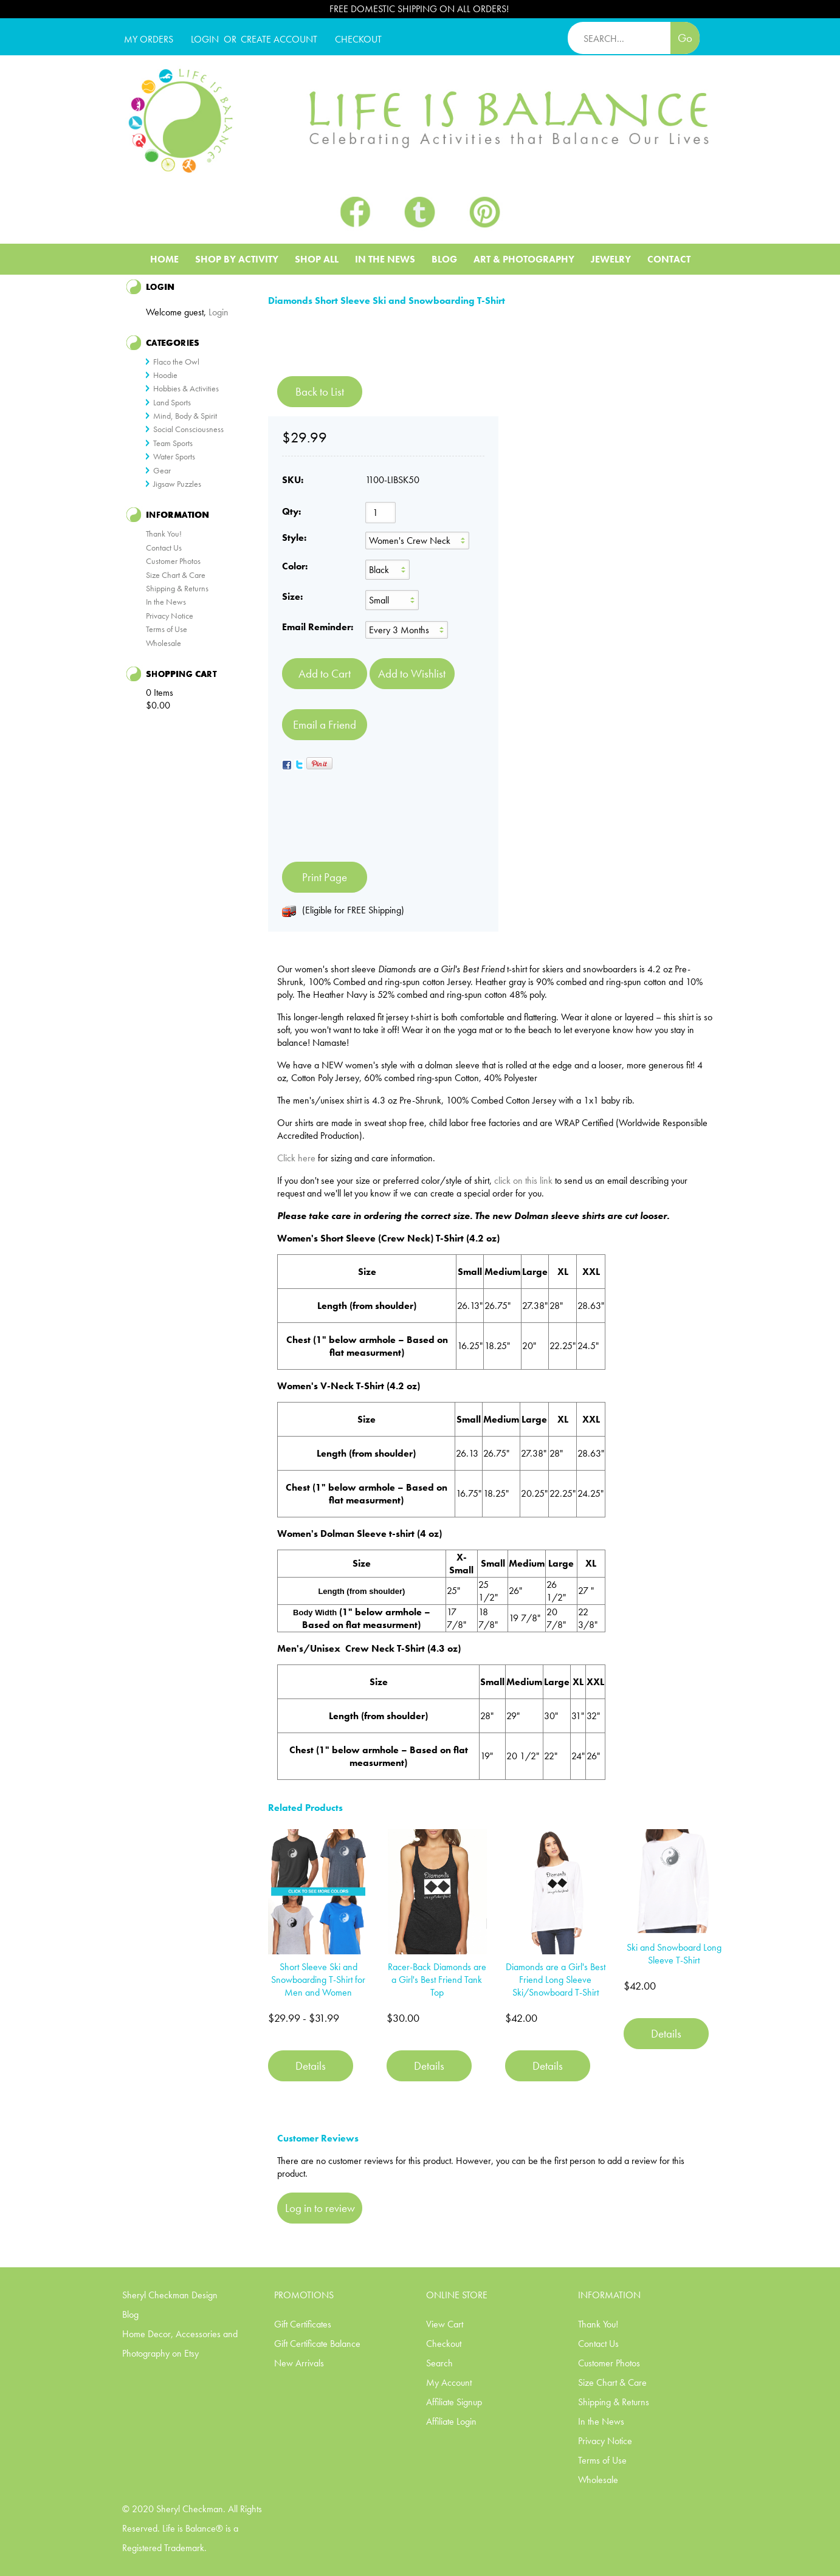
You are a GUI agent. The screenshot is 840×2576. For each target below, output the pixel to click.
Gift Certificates (302, 2324)
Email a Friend (324, 724)
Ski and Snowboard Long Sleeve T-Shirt (674, 1953)
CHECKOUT (358, 39)
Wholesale (163, 642)
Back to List (319, 391)
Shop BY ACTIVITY (236, 259)
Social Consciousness (188, 429)
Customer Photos (173, 560)
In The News (385, 259)
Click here (296, 1158)
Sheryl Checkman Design (170, 2295)
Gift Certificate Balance (317, 2343)
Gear (162, 470)
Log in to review (320, 2208)
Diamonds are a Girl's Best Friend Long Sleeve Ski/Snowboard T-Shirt (555, 1979)
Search (439, 2363)
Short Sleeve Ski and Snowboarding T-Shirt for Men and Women (318, 1979)
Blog (444, 259)
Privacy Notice (169, 615)
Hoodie (165, 374)
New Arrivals (299, 2363)
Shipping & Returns (177, 588)
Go (685, 38)
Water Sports (174, 456)
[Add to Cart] (324, 673)
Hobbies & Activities (186, 388)
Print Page (324, 877)
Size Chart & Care (175, 574)
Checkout (443, 2343)
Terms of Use (166, 628)
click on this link (523, 1180)
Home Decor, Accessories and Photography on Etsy (180, 2343)
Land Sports (172, 402)
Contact (668, 259)
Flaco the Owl (176, 361)
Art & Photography (523, 259)
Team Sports (173, 443)
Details (310, 2065)
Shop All (317, 259)
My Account (449, 2382)
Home (164, 259)
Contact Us (164, 547)
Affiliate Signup (454, 2402)
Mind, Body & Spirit (185, 415)
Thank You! (164, 533)
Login (205, 39)
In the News (166, 601)
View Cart (444, 2324)
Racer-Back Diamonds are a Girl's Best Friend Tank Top (437, 1979)
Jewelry (611, 259)
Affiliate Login (451, 2421)
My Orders (148, 39)
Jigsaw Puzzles (177, 483)
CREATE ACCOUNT (279, 39)
